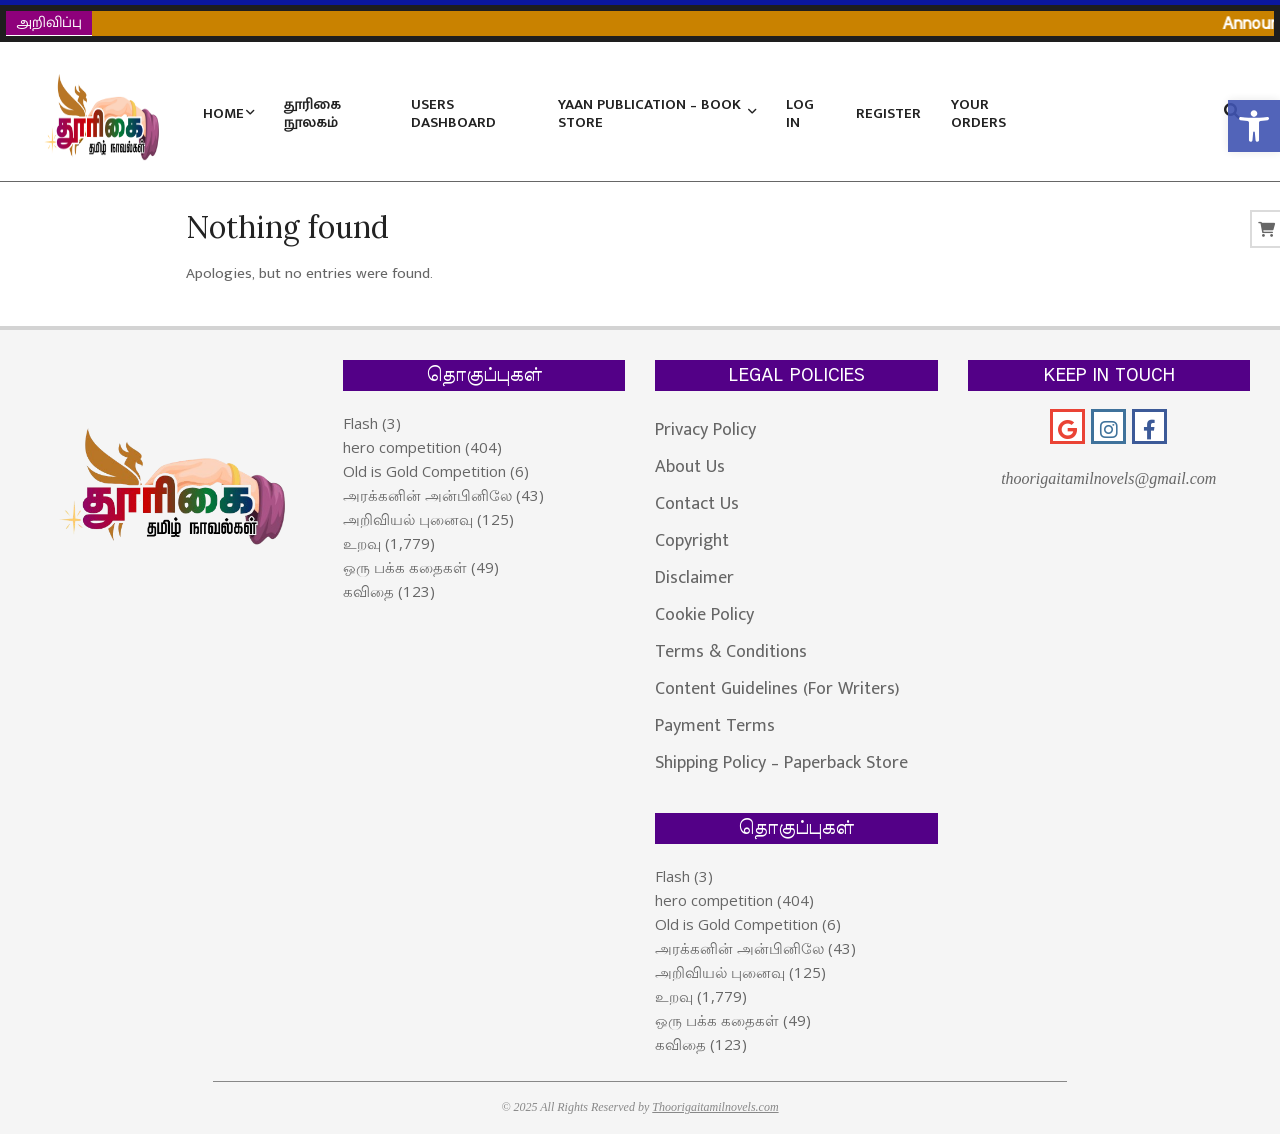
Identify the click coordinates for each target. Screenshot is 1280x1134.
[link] (1254, 126)
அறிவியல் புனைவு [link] (408, 519)
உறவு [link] (362, 543)
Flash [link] (360, 423)
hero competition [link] (402, 447)
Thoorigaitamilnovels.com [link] (715, 1107)
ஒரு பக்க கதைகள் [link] (405, 567)
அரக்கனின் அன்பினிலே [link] (427, 495)
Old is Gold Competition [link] (424, 471)
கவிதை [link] (368, 591)
